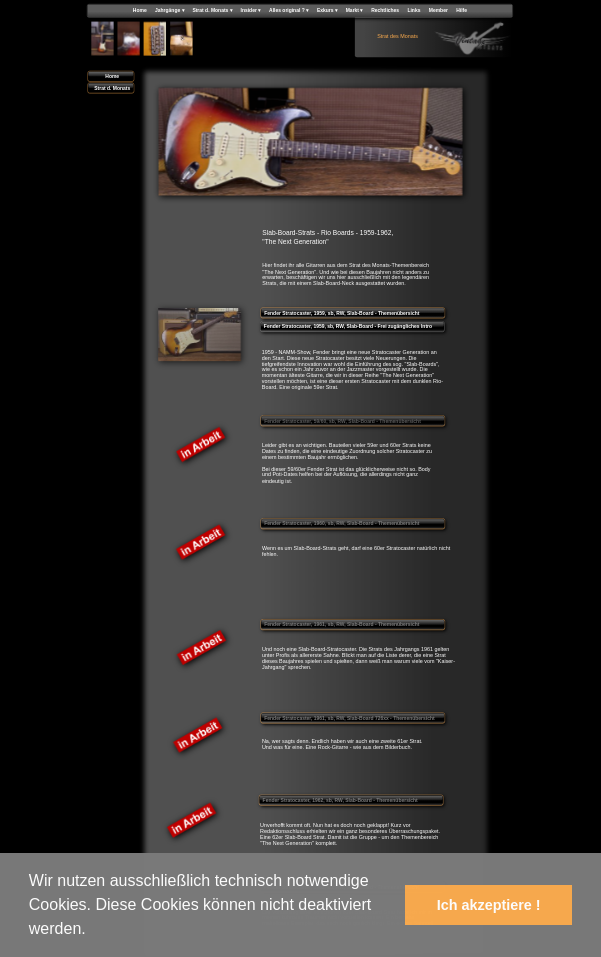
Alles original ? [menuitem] (289, 10)
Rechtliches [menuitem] (385, 10)
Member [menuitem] (438, 10)
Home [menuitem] (140, 10)
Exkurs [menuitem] (327, 10)
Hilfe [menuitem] (461, 10)
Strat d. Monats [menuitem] (212, 10)
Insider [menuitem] (251, 10)
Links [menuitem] (413, 10)
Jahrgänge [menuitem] (169, 10)
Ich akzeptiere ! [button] (489, 905)
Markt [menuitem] (354, 10)
